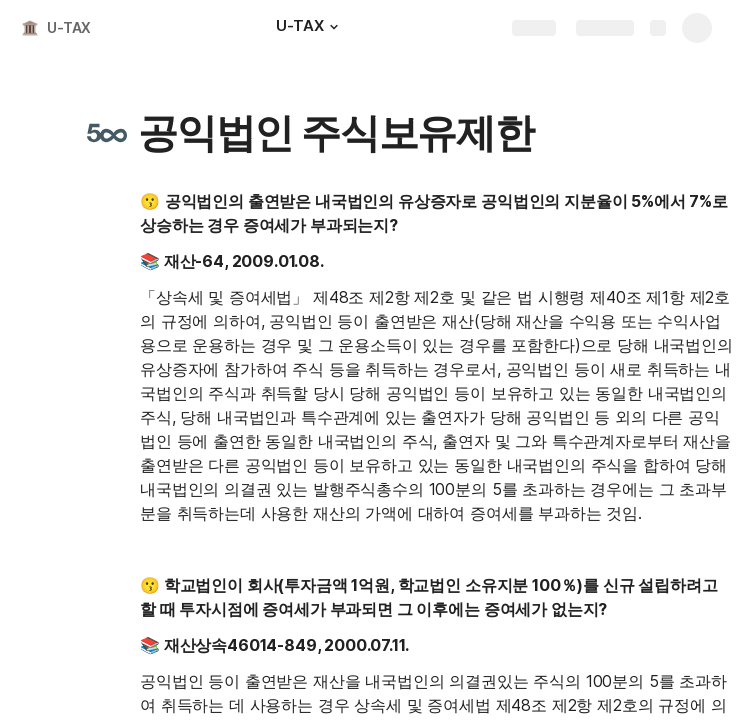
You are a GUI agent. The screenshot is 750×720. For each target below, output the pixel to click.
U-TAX (69, 27)
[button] (334, 27)
